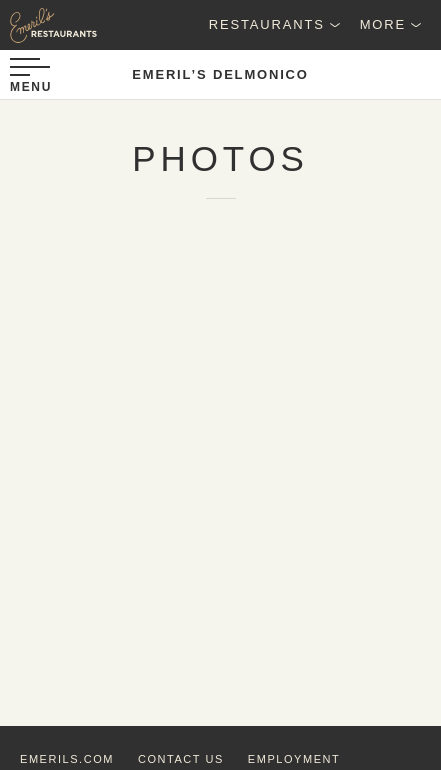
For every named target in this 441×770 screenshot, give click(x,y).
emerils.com (67, 759)
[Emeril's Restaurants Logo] (50, 25)
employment (294, 759)
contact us (181, 759)
